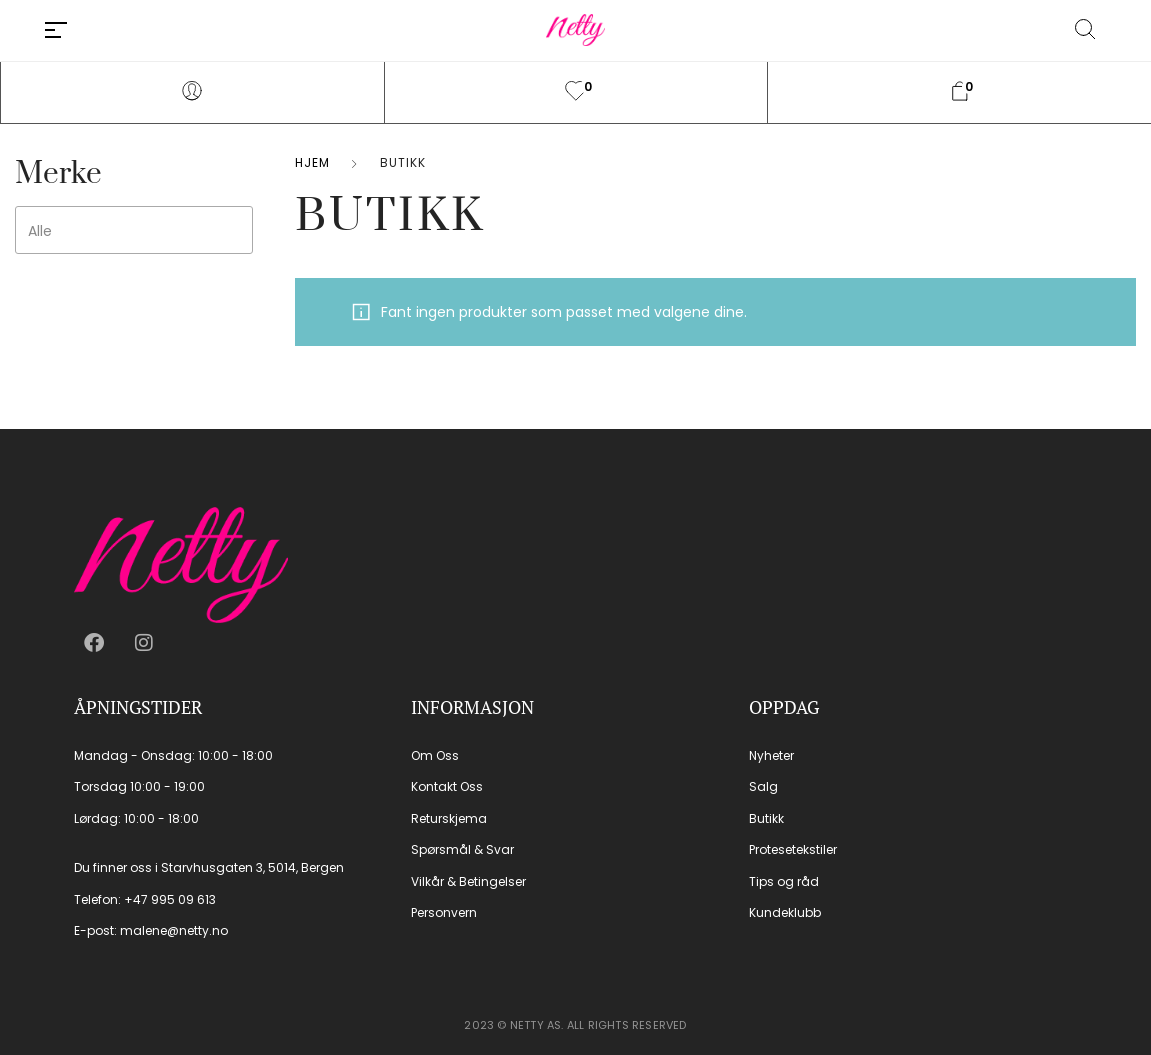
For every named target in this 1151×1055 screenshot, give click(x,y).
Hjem (312, 162)
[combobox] (134, 230)
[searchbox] (163, 231)
